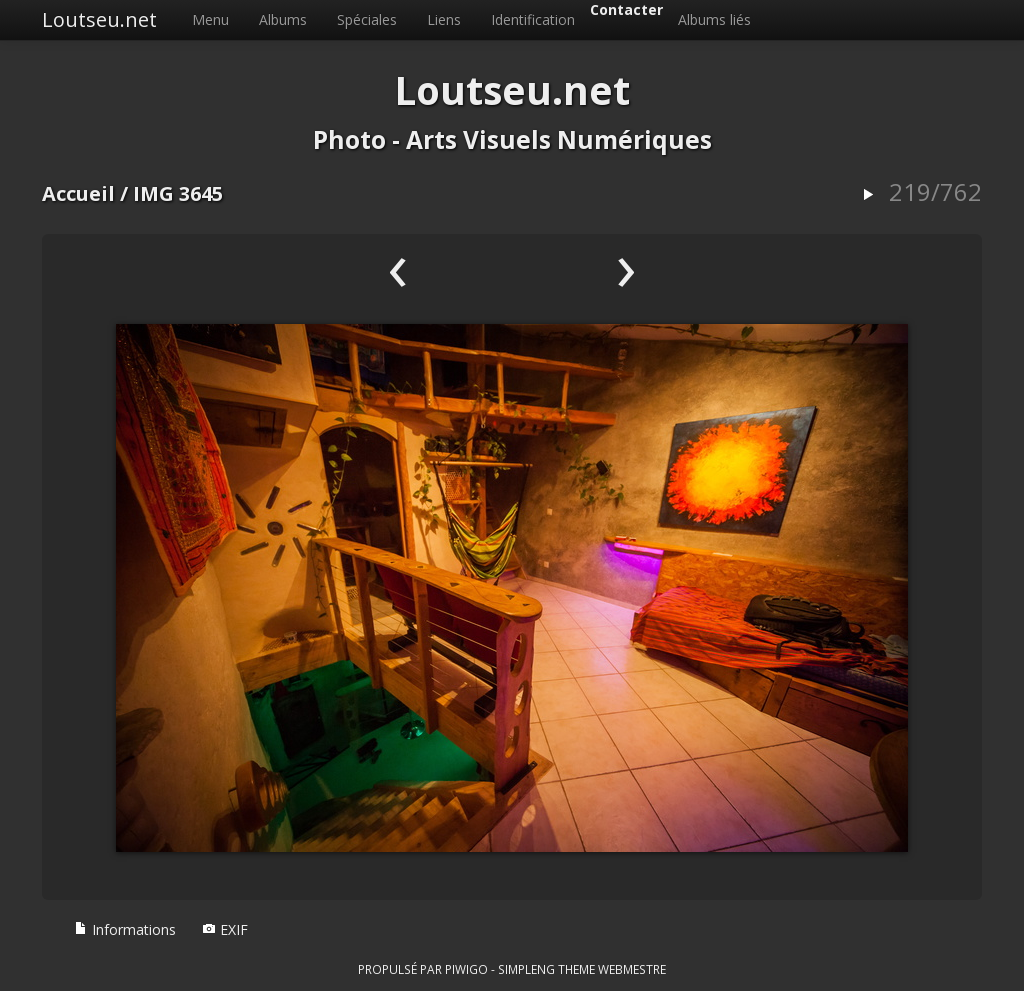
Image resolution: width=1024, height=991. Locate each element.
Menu (210, 19)
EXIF (225, 929)
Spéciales (367, 19)
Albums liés (714, 19)
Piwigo (466, 969)
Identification (533, 19)
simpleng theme (546, 969)
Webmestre (632, 969)
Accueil (78, 193)
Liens (444, 19)
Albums (283, 19)
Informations (125, 929)
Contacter (626, 9)
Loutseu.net (99, 19)
